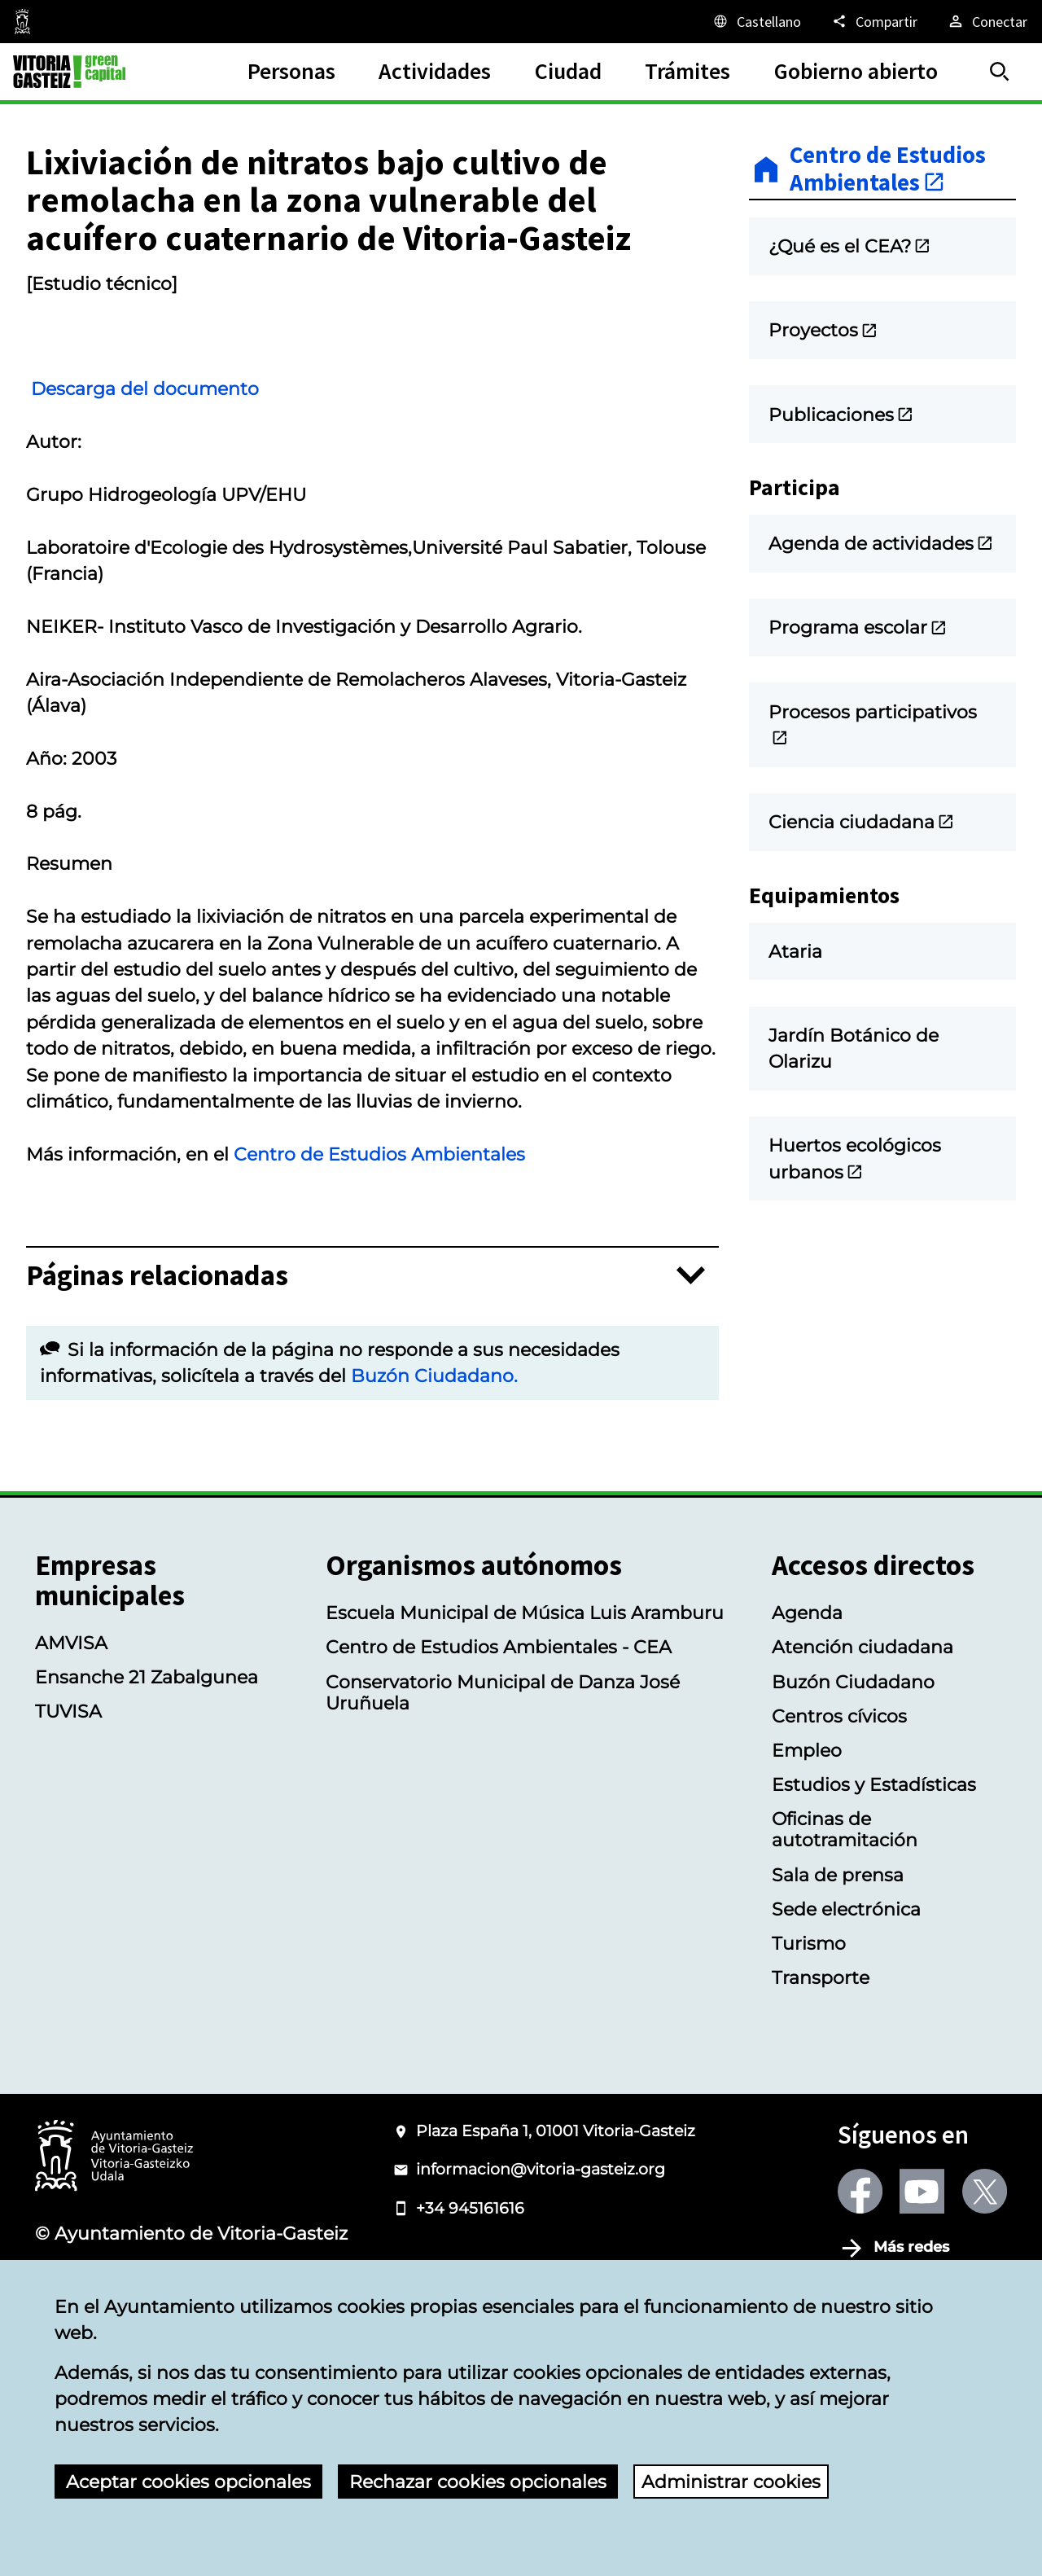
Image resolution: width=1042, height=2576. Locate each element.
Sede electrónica (846, 2016)
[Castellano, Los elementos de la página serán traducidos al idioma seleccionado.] (756, 21)
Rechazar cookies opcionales (477, 2481)
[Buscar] (999, 71)
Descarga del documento (164, 496)
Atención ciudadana (862, 1754)
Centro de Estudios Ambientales (379, 1261)
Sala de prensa (838, 1982)
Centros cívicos (839, 1823)
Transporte (820, 2084)
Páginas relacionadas (157, 1383)
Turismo (809, 2050)
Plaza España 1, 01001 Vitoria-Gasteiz (555, 2238)
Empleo (807, 1857)
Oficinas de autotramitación (844, 1937)
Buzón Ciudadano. (434, 1483)
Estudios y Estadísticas (874, 1891)
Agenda (807, 1720)
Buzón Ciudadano (853, 1789)
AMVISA (71, 1750)
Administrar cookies (731, 2481)
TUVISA (68, 1818)
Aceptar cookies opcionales (188, 2481)
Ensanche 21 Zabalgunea (146, 1784)
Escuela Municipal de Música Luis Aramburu (525, 1720)
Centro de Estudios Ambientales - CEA (499, 1754)
